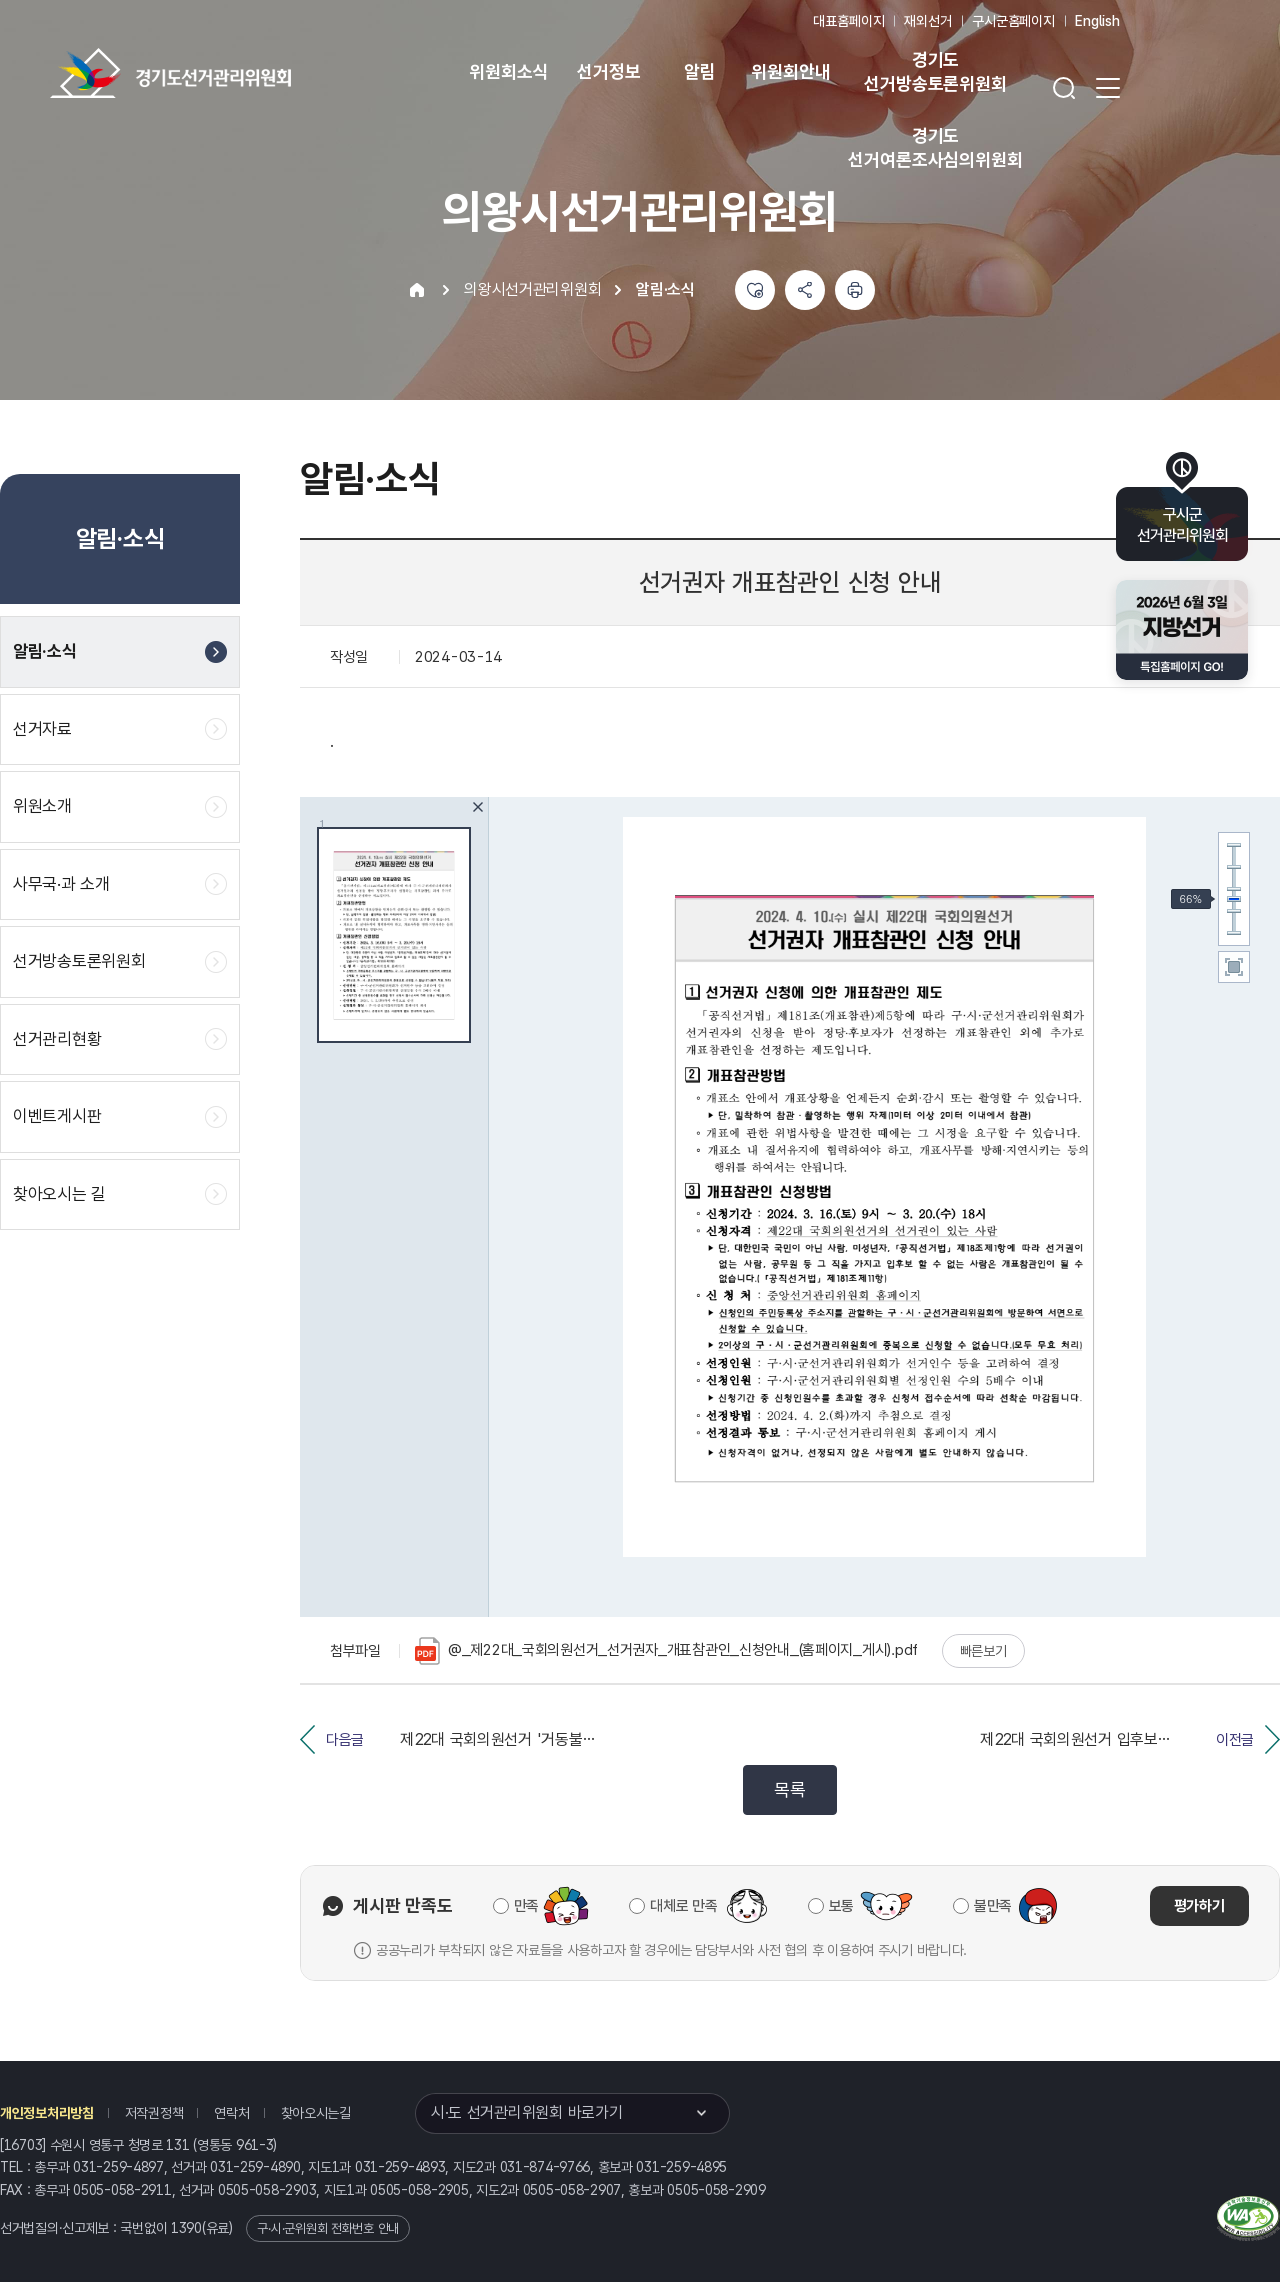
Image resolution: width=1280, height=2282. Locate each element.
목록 (789, 1789)
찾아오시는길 (316, 2113)
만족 (526, 1906)
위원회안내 (790, 71)
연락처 (231, 2113)
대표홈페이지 (848, 21)
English (1097, 21)
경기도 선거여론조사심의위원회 (935, 147)
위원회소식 (508, 71)
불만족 (993, 1906)
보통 (841, 1906)
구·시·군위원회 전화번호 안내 (328, 2228)
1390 (186, 2228)
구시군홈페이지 (1013, 21)
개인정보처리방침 (47, 2113)
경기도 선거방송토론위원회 (935, 71)
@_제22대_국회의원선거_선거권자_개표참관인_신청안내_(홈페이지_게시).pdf (666, 1651)
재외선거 (927, 21)
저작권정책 (154, 2113)
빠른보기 (983, 1651)
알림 (700, 71)
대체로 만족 (683, 1906)
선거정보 (608, 71)
